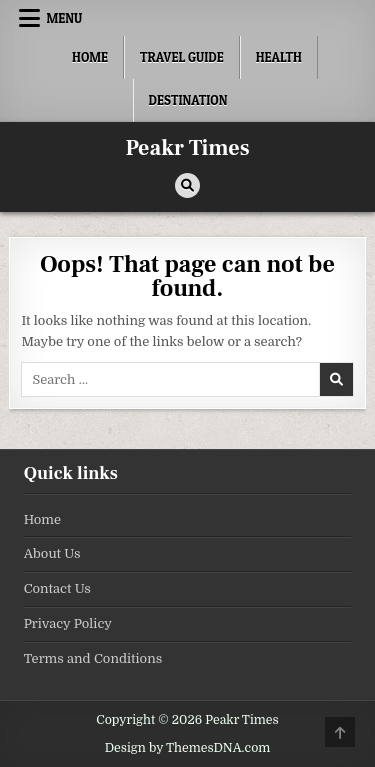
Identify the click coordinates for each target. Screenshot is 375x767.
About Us (52, 553)
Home (90, 57)
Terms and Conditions (93, 658)
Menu (64, 18)
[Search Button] (187, 185)
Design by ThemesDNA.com (188, 748)
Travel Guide (182, 57)
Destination (188, 100)
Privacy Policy (68, 623)
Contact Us (57, 588)
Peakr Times (188, 148)
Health (279, 57)
